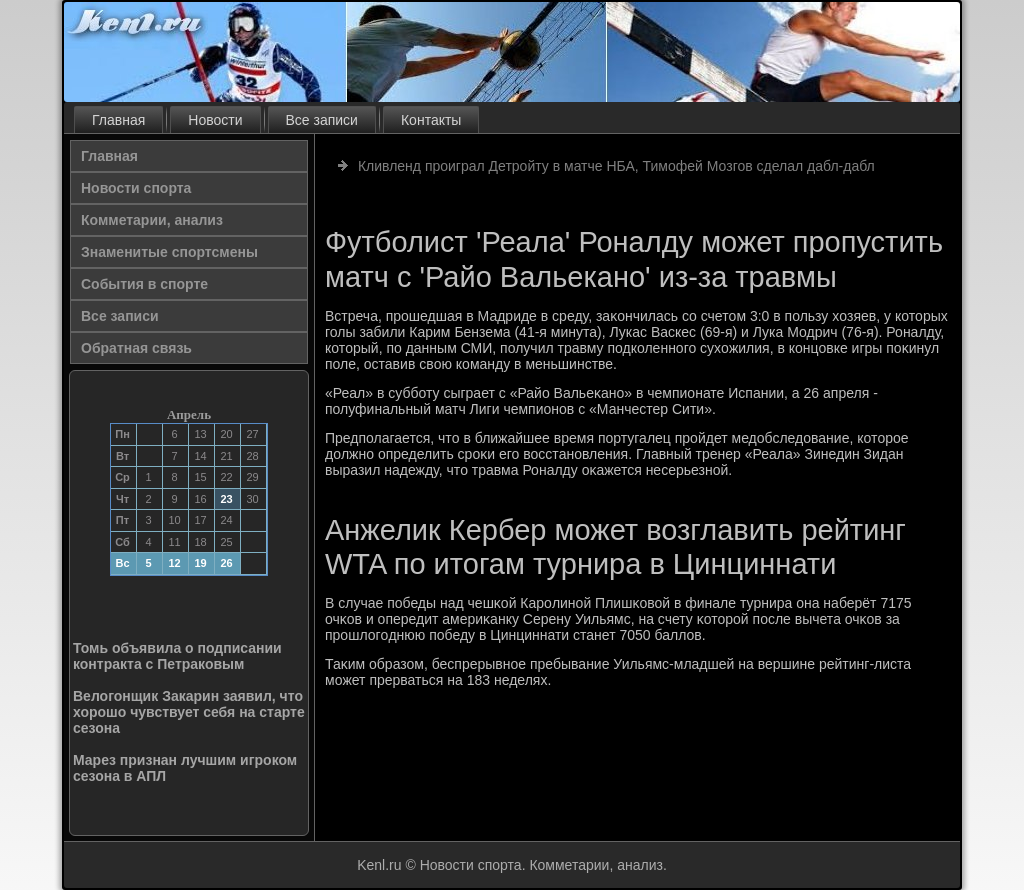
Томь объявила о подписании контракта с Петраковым (177, 656)
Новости (215, 120)
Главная (118, 120)
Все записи (322, 120)
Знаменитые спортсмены (169, 252)
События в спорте (144, 284)
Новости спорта (136, 188)
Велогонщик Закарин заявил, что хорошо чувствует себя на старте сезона (189, 712)
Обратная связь (136, 348)
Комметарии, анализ (152, 220)
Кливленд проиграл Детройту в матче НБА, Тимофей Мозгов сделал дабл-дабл (616, 166)
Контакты (431, 120)
